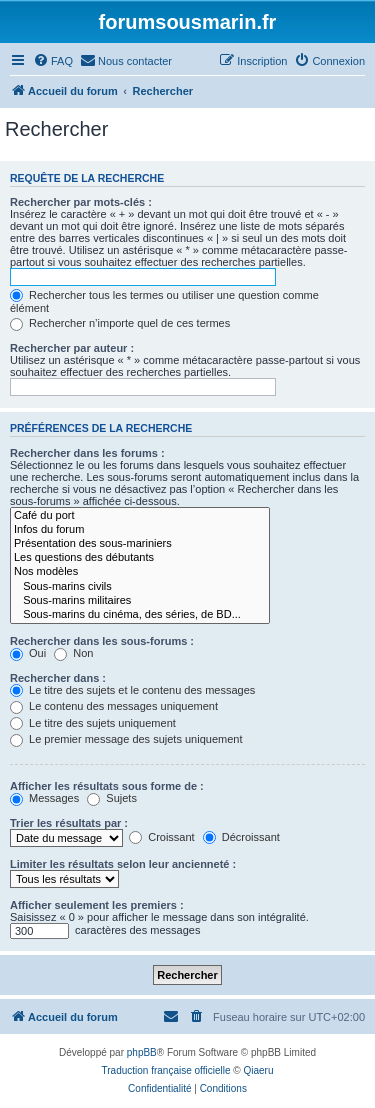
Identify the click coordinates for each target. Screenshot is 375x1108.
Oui (28, 653)
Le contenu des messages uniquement (114, 706)
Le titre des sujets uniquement (93, 723)
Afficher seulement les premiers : (97, 905)
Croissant (162, 837)
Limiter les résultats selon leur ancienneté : (123, 864)
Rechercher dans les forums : (87, 453)
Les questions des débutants (140, 558)
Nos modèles (140, 572)
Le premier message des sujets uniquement (126, 739)
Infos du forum (140, 530)
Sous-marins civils (140, 587)
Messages (44, 798)
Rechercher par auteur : (72, 348)
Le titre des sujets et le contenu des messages (132, 690)
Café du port (140, 516)
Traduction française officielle (166, 1070)
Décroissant (241, 837)
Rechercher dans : (58, 678)
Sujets (112, 798)
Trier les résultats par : (69, 823)
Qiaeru (258, 1070)
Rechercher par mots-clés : (81, 202)
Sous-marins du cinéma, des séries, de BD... (140, 615)
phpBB (142, 1052)
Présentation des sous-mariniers (140, 544)
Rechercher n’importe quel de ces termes (120, 323)
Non (73, 653)
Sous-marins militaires (140, 601)
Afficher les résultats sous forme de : (107, 786)
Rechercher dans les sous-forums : (102, 641)
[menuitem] (53, 61)
